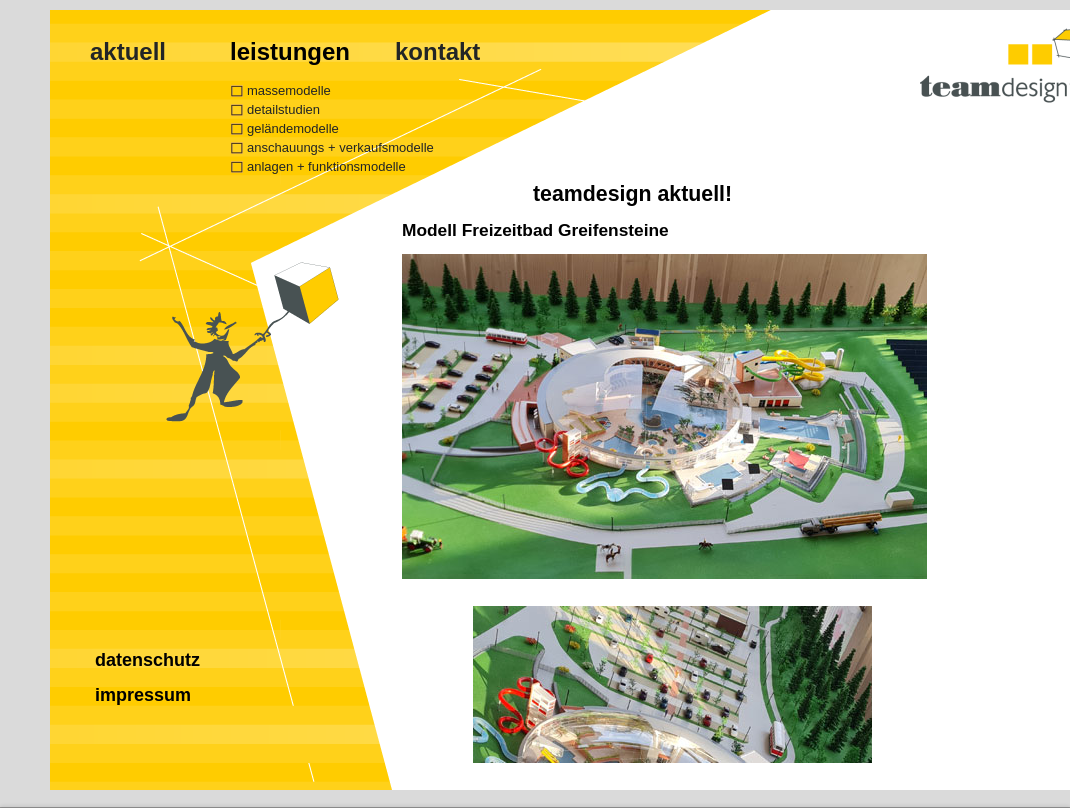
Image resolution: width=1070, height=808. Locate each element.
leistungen (290, 51)
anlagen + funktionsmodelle (326, 166)
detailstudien (283, 109)
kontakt (437, 51)
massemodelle (289, 90)
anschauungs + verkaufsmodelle (340, 147)
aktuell (128, 51)
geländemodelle (293, 128)
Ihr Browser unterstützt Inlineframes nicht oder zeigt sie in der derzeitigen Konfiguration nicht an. (727, 491)
